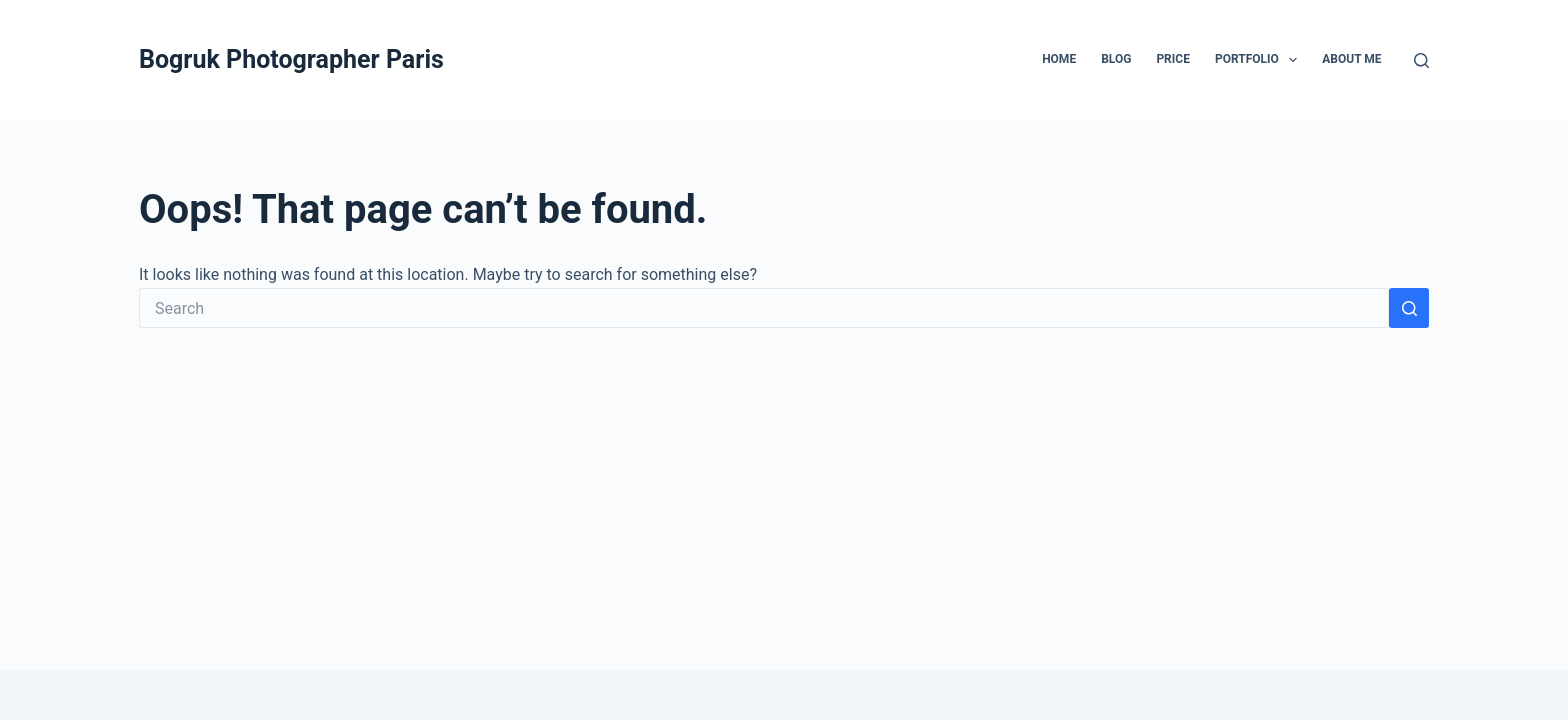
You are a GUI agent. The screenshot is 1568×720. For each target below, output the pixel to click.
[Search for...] (764, 308)
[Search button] (1409, 308)
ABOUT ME (1351, 59)
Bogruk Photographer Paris (291, 59)
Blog (1116, 59)
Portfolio (1260, 60)
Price (1173, 59)
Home (1059, 59)
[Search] (1421, 60)
